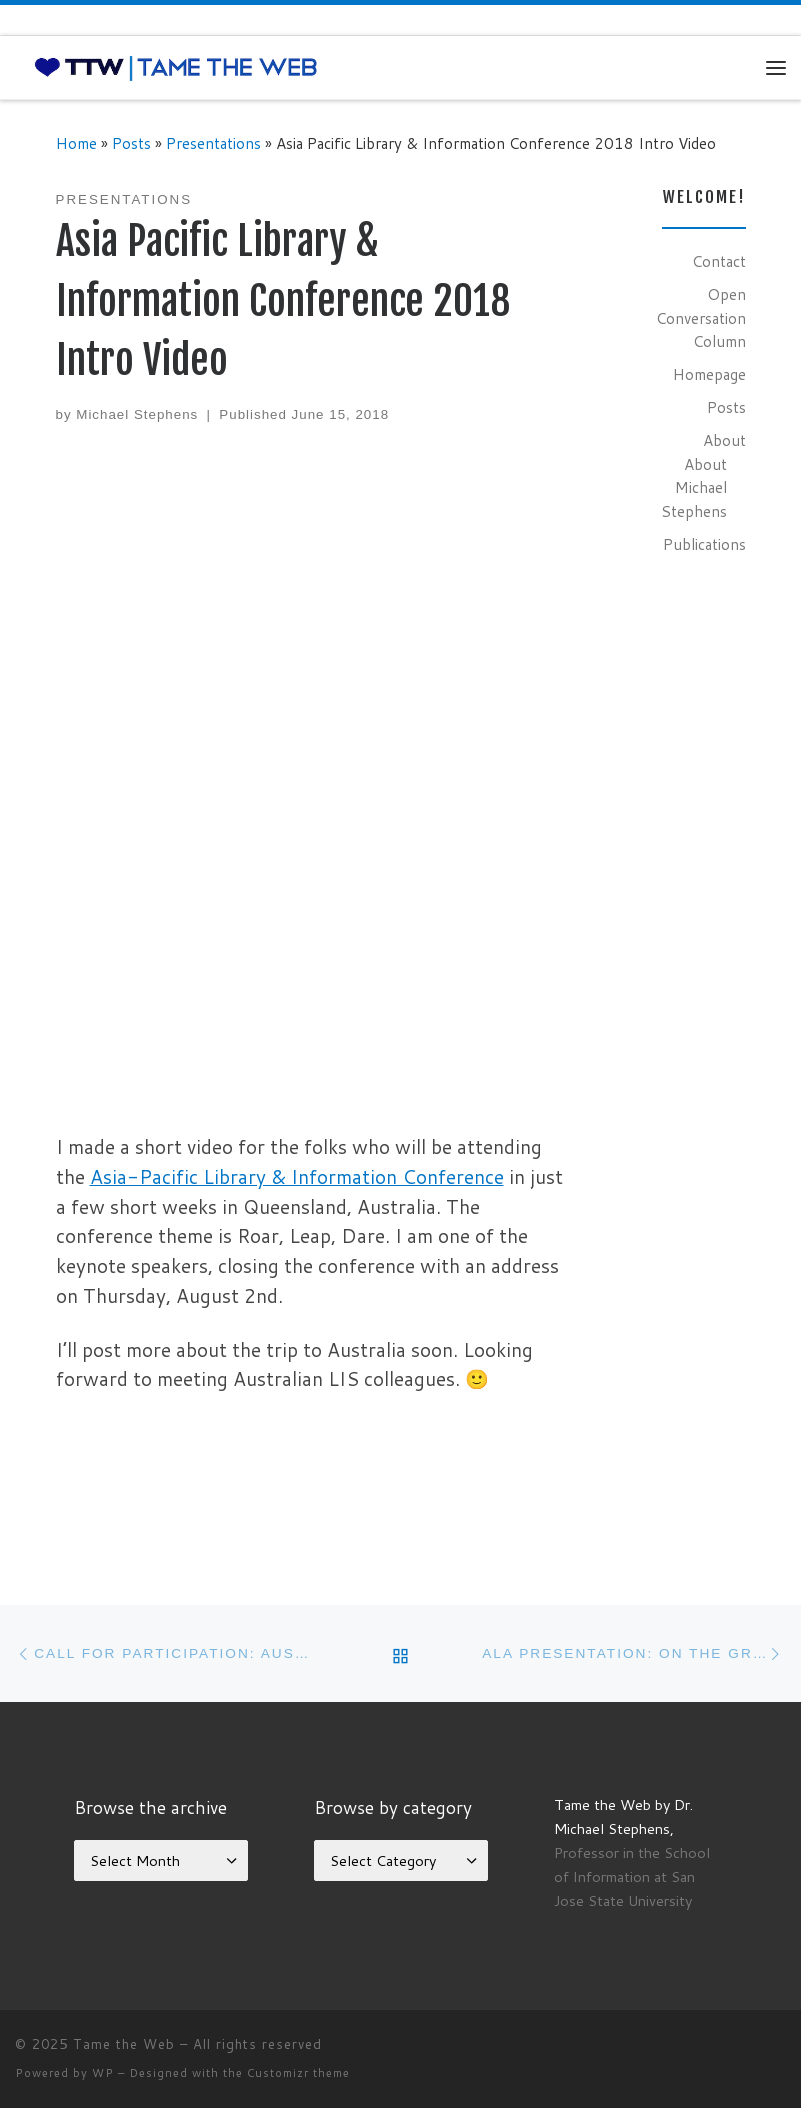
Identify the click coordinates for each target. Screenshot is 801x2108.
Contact (719, 261)
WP (103, 2073)
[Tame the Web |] (176, 67)
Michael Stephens (137, 414)
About (724, 440)
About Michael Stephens (694, 487)
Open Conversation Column (701, 317)
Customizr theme (298, 2073)
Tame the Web (124, 2044)
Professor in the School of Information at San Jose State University (632, 1876)
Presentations (213, 143)
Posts (131, 143)
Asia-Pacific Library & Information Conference (297, 1176)
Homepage (709, 374)
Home (76, 143)
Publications (704, 544)
